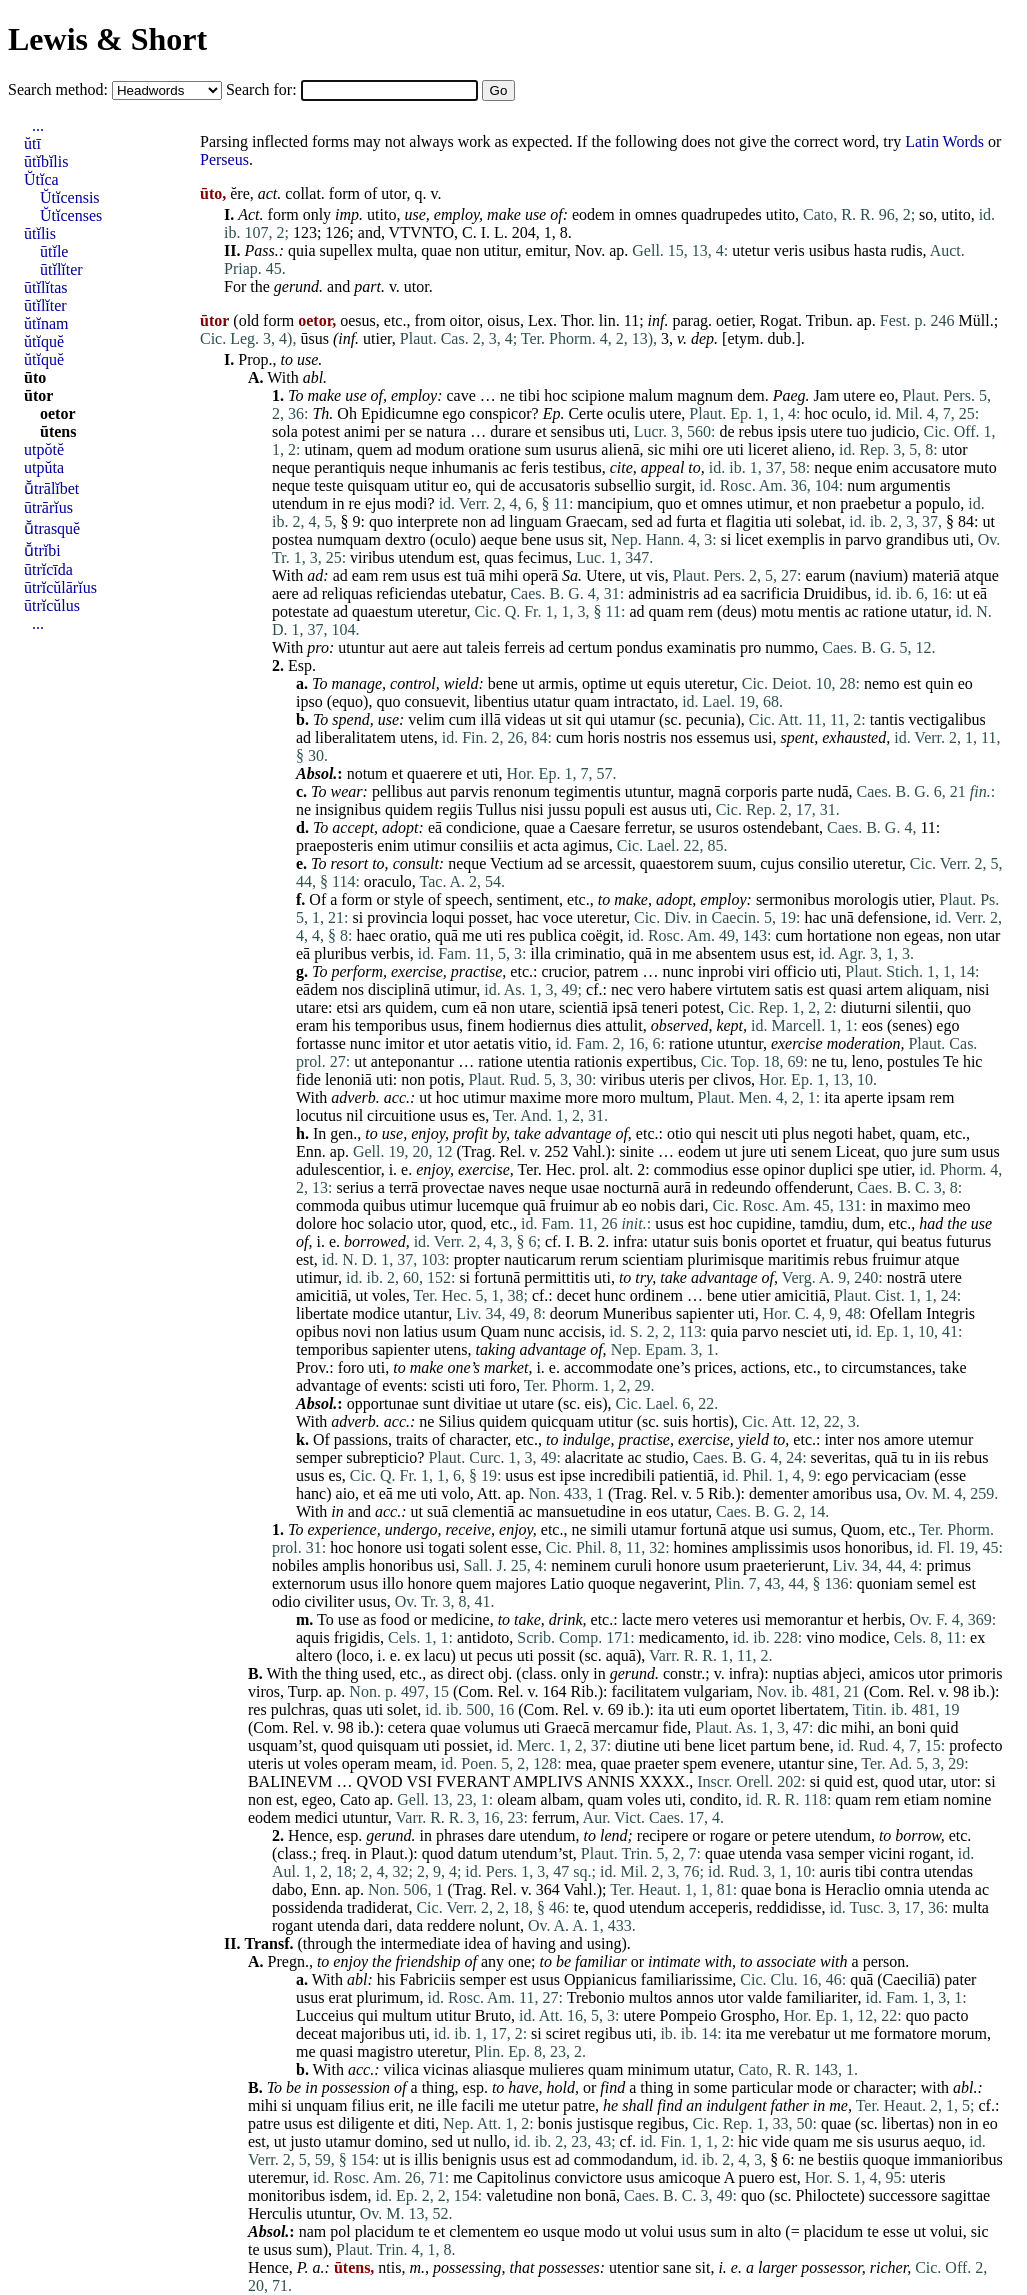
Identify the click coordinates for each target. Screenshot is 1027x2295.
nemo (882, 683)
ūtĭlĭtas (46, 287)
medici (317, 1817)
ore (713, 449)
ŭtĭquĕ (44, 341)
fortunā (497, 1277)
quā (446, 935)
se (415, 431)
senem (811, 1151)
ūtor (38, 395)
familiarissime (687, 1979)
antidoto (483, 1637)
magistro (385, 2051)
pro (318, 647)
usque (561, 2231)
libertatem (812, 1709)
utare (312, 1007)
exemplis (796, 539)
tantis (887, 719)
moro (619, 1097)
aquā (621, 1655)
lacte (637, 1619)
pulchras (298, 1709)
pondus (639, 647)
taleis (483, 647)
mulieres (556, 2069)
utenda (760, 1853)
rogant (929, 1853)
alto (769, 2231)
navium (879, 575)
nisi (532, 809)
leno (865, 1061)
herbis (881, 1619)
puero (756, 2177)
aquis (313, 1637)
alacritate (594, 1457)
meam (413, 1763)
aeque (498, 539)
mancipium (613, 503)
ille (447, 2105)
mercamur (626, 1727)
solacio (390, 1223)
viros (264, 1691)
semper (319, 1457)
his (341, 1025)
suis (705, 1241)
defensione (892, 917)
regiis (455, 809)
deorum (574, 1313)
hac (527, 917)
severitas (839, 1457)
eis (593, 1403)
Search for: (263, 89)
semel (935, 1583)
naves (506, 1187)
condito (714, 1799)
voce (558, 917)
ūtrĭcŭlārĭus (60, 587)
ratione (885, 611)
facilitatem (645, 1691)
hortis (710, 1421)
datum (478, 1853)
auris (835, 1871)
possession (356, 2087)
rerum (599, 1259)
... (38, 125)
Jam (827, 395)
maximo (913, 1205)
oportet (783, 1241)
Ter (528, 1169)
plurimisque (725, 1259)
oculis (626, 413)
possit (556, 1655)
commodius (691, 1169)
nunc (678, 971)
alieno (811, 449)
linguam (535, 521)
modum (440, 449)
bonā (600, 2195)
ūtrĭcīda (48, 569)
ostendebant (781, 827)
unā (842, 917)
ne (507, 395)
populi (605, 809)
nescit (738, 1133)
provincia (397, 917)
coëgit (599, 935)
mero (672, 1619)
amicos (891, 1673)
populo (938, 503)
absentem (726, 953)
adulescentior (338, 1169)
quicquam (562, 1421)
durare (510, 431)
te (579, 1907)
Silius (456, 1421)
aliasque (498, 2069)
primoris (975, 1673)
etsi (347, 1007)
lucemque (487, 1205)
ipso (309, 701)
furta (691, 521)
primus (948, 1565)
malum (651, 395)
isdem (348, 2195)
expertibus (659, 1061)
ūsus (314, 338)
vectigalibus (946, 719)
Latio (567, 1583)
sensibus (578, 431)
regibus (607, 2033)
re (354, 503)
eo (886, 395)
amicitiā (322, 1295)
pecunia (711, 719)
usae (585, 1187)
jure (753, 1151)
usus (569, 539)
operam (366, 1763)
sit (595, 539)
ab (610, 1205)
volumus (491, 1727)
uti (617, 431)
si (726, 539)
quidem (409, 809)
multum (665, 1097)
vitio (532, 1043)
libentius (501, 701)
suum (735, 863)
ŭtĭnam (46, 323)
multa (395, 250)
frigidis (357, 1637)
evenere (746, 1763)
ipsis (791, 431)
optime (604, 683)
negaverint (673, 1583)
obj (498, 1673)
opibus (317, 1331)
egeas (922, 935)
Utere (604, 575)
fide (308, 1079)
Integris (950, 1313)
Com (473, 1691)
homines (701, 1547)
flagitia (748, 521)
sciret (563, 2033)
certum (590, 647)
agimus (586, 845)
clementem (484, 2231)
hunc (610, 1295)
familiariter (821, 1997)
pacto (951, 2015)
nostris (645, 737)
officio (795, 971)
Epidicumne (399, 413)
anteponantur (413, 1061)
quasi (846, 989)
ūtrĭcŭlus (52, 605)
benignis (469, 2159)
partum (772, 1745)
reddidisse (789, 1907)
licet (749, 539)
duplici (831, 1169)
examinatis (701, 647)
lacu (437, 1655)
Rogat (779, 320)
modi (411, 503)
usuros (718, 827)
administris (663, 593)
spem (700, 1763)
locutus (319, 1115)
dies (589, 1025)
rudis (907, 250)
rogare (730, 1835)
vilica (402, 2069)
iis (942, 1457)
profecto (975, 1745)
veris (789, 250)
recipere (663, 1835)
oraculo (388, 881)
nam (313, 2231)
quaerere (434, 773)
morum (964, 2033)
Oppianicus (600, 1979)
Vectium (516, 863)
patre (579, 2105)
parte (797, 791)
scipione (597, 395)
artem (884, 989)
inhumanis (465, 467)
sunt (436, 1403)
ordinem (656, 1295)
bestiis (838, 2159)
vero (651, 989)
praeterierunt (784, 1565)
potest (321, 431)
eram (312, 1025)
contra (900, 1871)
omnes (656, 214)
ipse (573, 1475)
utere (859, 395)
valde (764, 1997)
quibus (384, 1205)
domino (399, 2141)
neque (291, 467)
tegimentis (587, 791)
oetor (58, 413)
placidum (385, 2231)
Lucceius (325, 2015)
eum (713, 1709)
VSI (419, 1781)
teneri (660, 1007)
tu (837, 1061)
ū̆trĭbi (42, 550)
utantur (426, 1313)
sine (841, 1763)
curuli (633, 1565)
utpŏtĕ (44, 449)
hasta (870, 250)
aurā (677, 1187)
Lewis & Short (107, 39)
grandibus (917, 539)
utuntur (361, 647)
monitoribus (286, 2195)
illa (541, 953)
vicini (886, 1853)
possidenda (307, 1907)
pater (960, 1979)
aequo (942, 2141)
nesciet (805, 1331)
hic (973, 1061)
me (472, 935)
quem (375, 449)
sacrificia (770, 593)
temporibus (391, 1025)
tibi (529, 395)
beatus (921, 1241)
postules (913, 1061)
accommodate (608, 1367)
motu (777, 611)
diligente (366, 2123)
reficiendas (411, 593)
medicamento (682, 1637)
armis (556, 683)
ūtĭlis (40, 233)
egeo (317, 1799)
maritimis (798, 1259)
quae (436, 250)
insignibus (348, 809)
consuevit (434, 701)
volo (455, 1493)
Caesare (595, 827)
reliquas (347, 593)
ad (403, 449)
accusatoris (554, 485)
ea (729, 593)
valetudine (519, 2195)
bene (536, 539)
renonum (521, 791)
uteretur (441, 611)
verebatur (799, 2033)
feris (534, 467)
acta (546, 845)
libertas (905, 2123)
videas (525, 719)
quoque (611, 1583)
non (468, 250)
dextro (405, 539)
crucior (563, 971)
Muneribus (637, 1313)
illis (426, 2159)
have (523, 2087)
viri (759, 971)
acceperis (719, 1907)
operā (540, 575)
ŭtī (32, 143)
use (414, 214)
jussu (564, 809)
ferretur (647, 827)
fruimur (574, 1205)
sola (285, 431)
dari (692, 1205)
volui (657, 2231)
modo (602, 2231)
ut (989, 521)
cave (461, 395)
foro (351, 1367)
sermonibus (793, 899)
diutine (637, 1745)
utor (393, 193)
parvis (469, 791)
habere (691, 989)
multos (651, 1997)
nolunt (499, 1925)
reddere (451, 1925)
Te (951, 1061)
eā (980, 593)
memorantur (804, 1619)
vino (820, 1637)
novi (357, 1331)
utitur (501, 250)
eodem (593, 214)
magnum (705, 395)
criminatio (588, 953)
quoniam (885, 1583)
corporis (751, 791)
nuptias (796, 1673)
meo (957, 1205)
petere (791, 1835)
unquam (322, 2105)
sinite (636, 1151)
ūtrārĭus (48, 507)
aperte (863, 1097)
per (394, 431)
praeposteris (334, 845)
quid (944, 1727)
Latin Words (944, 141)
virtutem (743, 989)
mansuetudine (581, 1511)
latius (420, 1331)
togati (446, 1547)
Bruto (493, 2015)
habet (874, 1133)
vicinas (445, 2069)
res (516, 935)
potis (444, 1079)
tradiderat (377, 1907)
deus (736, 611)
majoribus (373, 2033)
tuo (857, 431)
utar (987, 935)
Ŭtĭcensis (70, 197)
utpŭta (44, 467)
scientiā (583, 1007)
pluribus (340, 953)
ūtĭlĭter (61, 269)
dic (828, 1727)
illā (490, 719)
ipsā (625, 1007)
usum (459, 1331)
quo (669, 503)
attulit (623, 1025)
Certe (585, 413)
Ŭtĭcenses (71, 215)
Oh (347, 413)
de (726, 431)
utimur (768, 503)
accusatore (926, 467)
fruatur (847, 1241)
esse (745, 1169)
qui (486, 485)
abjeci (842, 1673)
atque (981, 575)
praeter (657, 1763)
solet (402, 1709)
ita (832, 1097)
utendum (300, 503)
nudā (832, 791)
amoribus (843, 1493)
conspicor (500, 413)
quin (939, 683)
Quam (499, 1331)
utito (381, 214)
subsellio (622, 485)
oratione (494, 449)
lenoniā (348, 1079)
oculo (850, 413)
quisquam (379, 485)
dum (866, 1223)
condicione (481, 827)
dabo (287, 1889)
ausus (669, 809)
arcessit (608, 863)
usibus (829, 250)
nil (354, 1115)
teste (328, 485)
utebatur (477, 593)
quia (302, 250)
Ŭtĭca (41, 179)
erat (340, 1997)
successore (903, 2195)
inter (838, 1439)
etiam (922, 1799)
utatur (929, 611)
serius (354, 1187)
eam (365, 575)
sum (538, 449)
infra (628, 1241)
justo (305, 2141)
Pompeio (688, 2015)
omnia (904, 1889)
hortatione (839, 935)
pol (340, 2231)
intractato (644, 701)
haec (370, 935)
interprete (427, 521)
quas (498, 557)
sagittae (965, 2195)
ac (509, 467)
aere (285, 593)
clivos (732, 1079)
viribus (372, 557)
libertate (322, 1313)
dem (751, 395)
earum (826, 575)
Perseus (224, 159)
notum (367, 773)
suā (437, 1511)
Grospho (747, 2015)
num (861, 485)
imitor (404, 1043)
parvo (863, 539)
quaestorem (677, 863)
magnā (699, 791)
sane (677, 2267)
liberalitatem (355, 737)
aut (399, 647)
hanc (311, 1493)
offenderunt (812, 1187)
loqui (448, 917)
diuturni (866, 1007)
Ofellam (896, 1313)
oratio (408, 935)
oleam (516, 1799)
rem (394, 575)
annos (694, 1997)
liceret (768, 449)
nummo (789, 647)
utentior (634, 2267)
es (478, 1115)
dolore (316, 1223)
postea (292, 539)
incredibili (622, 1475)
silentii (917, 1007)
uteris (667, 1079)
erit (398, 2105)
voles (389, 1295)
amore (904, 1439)
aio (346, 1493)
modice (375, 1313)
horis (604, 737)
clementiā (483, 1511)
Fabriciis (428, 1979)
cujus (777, 863)
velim (426, 719)
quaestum (382, 611)
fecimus (543, 557)
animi (362, 431)
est (468, 557)
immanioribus (958, 2159)
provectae (453, 1187)
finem (485, 1025)
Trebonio (596, 1997)
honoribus (877, 1547)
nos (681, 737)
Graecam (595, 521)
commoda (327, 1205)
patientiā (686, 1475)
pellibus (397, 791)
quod (466, 1223)
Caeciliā (909, 1979)
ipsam (906, 1097)
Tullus (496, 809)
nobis (658, 1205)
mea (579, 1763)
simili (609, 1529)
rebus (756, 431)
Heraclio (852, 1889)
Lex (540, 320)
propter (477, 1259)
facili (477, 2105)
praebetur (870, 503)
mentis (819, 611)
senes (909, 1025)
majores (521, 1583)
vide (776, 2141)
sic (657, 449)
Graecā (566, 1727)
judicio (893, 431)
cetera (407, 1727)
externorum (309, 1583)
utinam (326, 449)
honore (379, 1547)
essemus (722, 737)
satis (788, 989)
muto (980, 467)
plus (795, 1133)
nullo (489, 2141)
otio (679, 1133)
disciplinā (399, 989)
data (409, 1925)
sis (864, 2141)
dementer (779, 1493)
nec (622, 989)
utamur (632, 719)
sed (641, 521)
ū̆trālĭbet (51, 488)
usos (826, 1547)
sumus (812, 1529)
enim (872, 467)
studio (665, 1457)
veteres (715, 1619)
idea (477, 1943)
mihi (683, 449)
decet (574, 1295)
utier (377, 338)
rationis (598, 1061)
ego (453, 413)
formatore (905, 2033)
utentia (549, 1061)
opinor (784, 1169)
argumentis (915, 485)
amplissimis (770, 1547)
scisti (448, 1385)
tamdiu (822, 1223)
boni (912, 1727)
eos (872, 1025)
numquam (349, 539)
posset (488, 917)
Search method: (60, 89)
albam (559, 1799)
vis (655, 575)
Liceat (856, 1151)
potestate (300, 611)
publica (552, 935)
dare (502, 1835)
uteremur (276, 2177)
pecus (494, 1655)
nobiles (295, 1565)
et (541, 431)
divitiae (477, 1403)
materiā (936, 575)
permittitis (557, 1277)
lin (607, 320)
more (581, 1097)
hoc (555, 395)
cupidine (764, 1223)
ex (977, 1637)
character (478, 1439)
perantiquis (349, 467)
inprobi (721, 971)
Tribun (827, 320)
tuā (476, 575)
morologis (866, 899)
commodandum (624, 2159)
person (884, 1961)
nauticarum (540, 1259)
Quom (861, 1529)
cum (463, 719)
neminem (581, 1565)
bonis (739, 1241)
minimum (658, 2069)
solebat (818, 521)
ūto (35, 377)
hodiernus (539, 1025)
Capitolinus (514, 2177)
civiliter (329, 1601)
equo (347, 701)
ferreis (524, 647)
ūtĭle (54, 251)
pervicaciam (891, 1475)
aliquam (933, 989)
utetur (750, 250)
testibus (577, 467)
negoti (833, 1133)
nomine (967, 1799)
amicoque (689, 2177)
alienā (620, 449)
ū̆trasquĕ (52, 528)
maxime (536, 1097)
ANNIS (610, 1781)
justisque (604, 2123)
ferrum (554, 1817)
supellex (346, 250)
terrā (403, 1187)
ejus (378, 503)
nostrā (906, 1277)
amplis (343, 1565)
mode (815, 2087)
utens (417, 737)
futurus (968, 1241)
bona (790, 1889)
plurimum (387, 1997)
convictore (588, 2177)
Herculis (275, 2213)
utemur (950, 1439)
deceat (316, 2033)
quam (667, 611)
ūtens (58, 431)
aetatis (493, 1043)
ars (372, 1007)
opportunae (383, 1403)
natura (446, 431)
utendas (948, 1871)
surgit (673, 485)
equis (664, 683)
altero (314, 1655)
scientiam (652, 1259)
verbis (390, 953)
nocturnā (631, 1187)
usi (763, 737)
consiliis (486, 845)
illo (392, 1583)
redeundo (741, 1187)
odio (286, 1601)
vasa (800, 1853)
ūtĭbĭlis (46, 161)
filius (368, 2105)
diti (424, 2123)
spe (867, 1169)
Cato (355, 1799)
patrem (616, 971)
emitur (546, 250)
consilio (823, 863)
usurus (577, 449)
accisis (580, 1331)
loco (356, 1655)
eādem (317, 989)
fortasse (321, 1043)
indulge (586, 1439)
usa (886, 1493)
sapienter (705, 1313)
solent (488, 1547)
